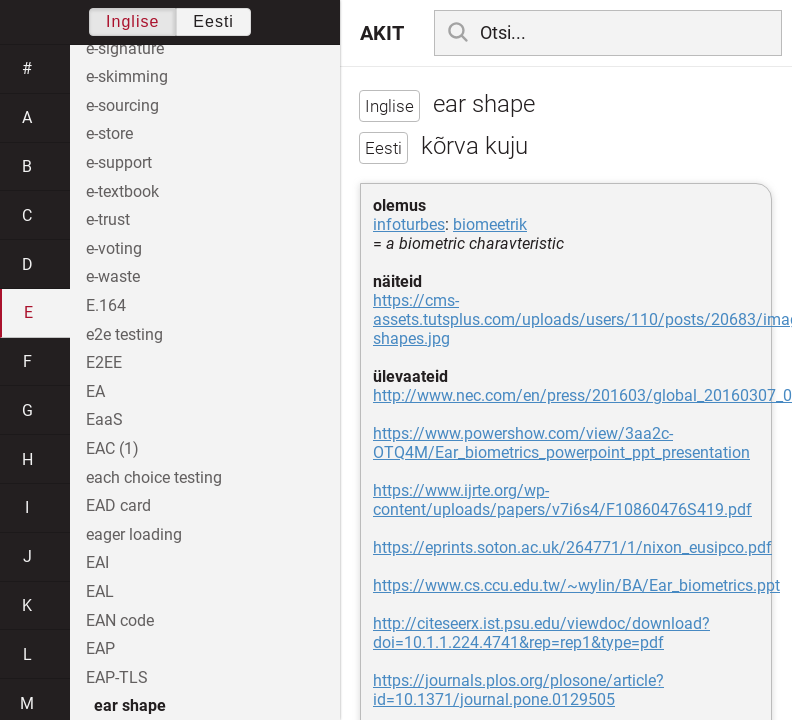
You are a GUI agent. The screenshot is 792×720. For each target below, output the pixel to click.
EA (95, 391)
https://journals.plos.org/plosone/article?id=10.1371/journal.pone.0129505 (518, 690)
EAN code (120, 620)
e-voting (114, 248)
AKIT (382, 33)
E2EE (104, 362)
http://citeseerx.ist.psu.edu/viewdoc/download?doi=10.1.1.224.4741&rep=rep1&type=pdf (541, 633)
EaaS (104, 419)
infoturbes (409, 224)
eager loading (134, 534)
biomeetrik (490, 224)
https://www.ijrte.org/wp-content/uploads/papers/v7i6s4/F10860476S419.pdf (562, 500)
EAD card (118, 505)
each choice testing (154, 477)
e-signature (125, 48)
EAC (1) (112, 448)
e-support (119, 162)
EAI (97, 562)
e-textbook (122, 191)
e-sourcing (122, 105)
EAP (100, 648)
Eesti (213, 21)
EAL (100, 591)
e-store (109, 133)
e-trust (108, 219)
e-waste (113, 276)
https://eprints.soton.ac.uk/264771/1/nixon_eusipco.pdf (572, 547)
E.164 (106, 305)
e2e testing (124, 334)
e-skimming (127, 76)
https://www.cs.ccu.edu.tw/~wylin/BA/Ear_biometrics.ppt (576, 585)
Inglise (132, 21)
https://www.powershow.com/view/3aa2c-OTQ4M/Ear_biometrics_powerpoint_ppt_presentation (561, 443)
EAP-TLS (117, 677)
